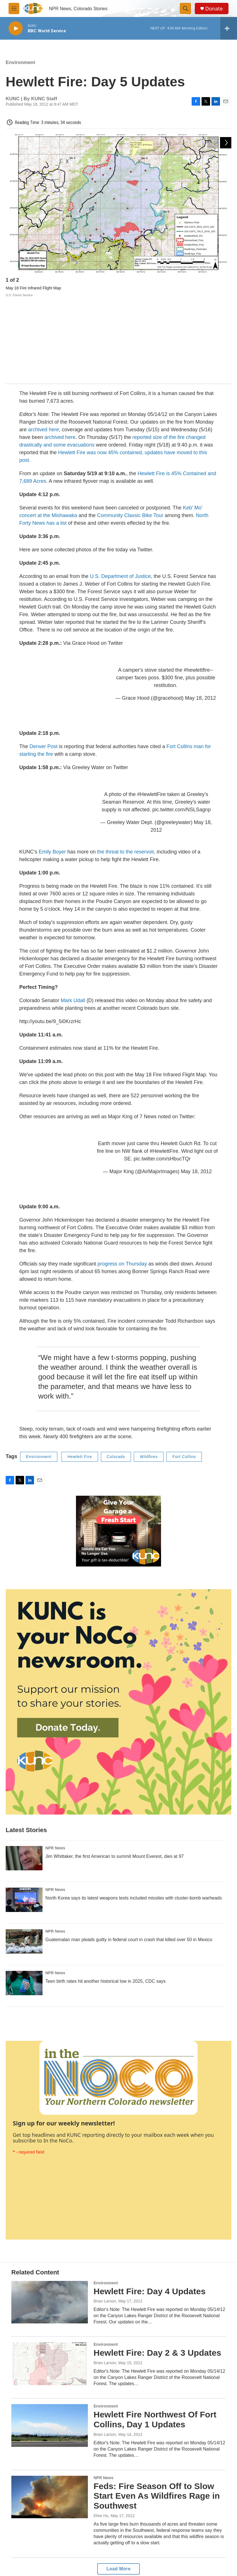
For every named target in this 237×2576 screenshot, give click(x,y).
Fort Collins (184, 1373)
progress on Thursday (122, 1180)
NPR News (55, 1764)
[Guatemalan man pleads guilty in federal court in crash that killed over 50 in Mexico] (24, 1857)
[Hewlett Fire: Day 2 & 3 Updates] (49, 2280)
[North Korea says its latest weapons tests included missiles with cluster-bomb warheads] (24, 1816)
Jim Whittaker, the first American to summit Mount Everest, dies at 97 (114, 1772)
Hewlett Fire (79, 1373)
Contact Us (192, 2537)
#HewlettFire (151, 710)
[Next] (225, 281)
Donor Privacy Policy (153, 2550)
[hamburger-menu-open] (14, 8)
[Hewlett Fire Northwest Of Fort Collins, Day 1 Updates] (49, 2341)
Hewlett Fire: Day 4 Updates (150, 2207)
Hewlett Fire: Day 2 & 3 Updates (157, 2269)
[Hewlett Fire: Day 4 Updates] (49, 2218)
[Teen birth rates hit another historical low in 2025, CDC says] (24, 1899)
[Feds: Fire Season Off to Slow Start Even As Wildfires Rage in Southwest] (49, 2413)
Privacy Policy (147, 2537)
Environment (20, 62)
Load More (118, 2484)
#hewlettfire (197, 586)
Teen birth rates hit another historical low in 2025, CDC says (105, 1897)
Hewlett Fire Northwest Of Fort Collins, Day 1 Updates (155, 2335)
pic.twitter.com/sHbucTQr (162, 1074)
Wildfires (149, 1373)
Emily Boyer (52, 768)
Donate (214, 9)
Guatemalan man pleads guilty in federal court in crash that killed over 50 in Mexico (128, 1855)
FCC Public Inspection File (154, 2523)
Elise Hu (101, 2431)
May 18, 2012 (200, 614)
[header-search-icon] (185, 8)
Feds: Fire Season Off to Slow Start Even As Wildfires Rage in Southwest (157, 2411)
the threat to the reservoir (125, 768)
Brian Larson (105, 2217)
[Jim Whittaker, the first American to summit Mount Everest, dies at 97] (24, 1774)
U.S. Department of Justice (120, 492)
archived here (43, 345)
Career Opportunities (105, 2548)
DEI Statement (100, 2560)
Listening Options (102, 2535)
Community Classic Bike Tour (130, 431)
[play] (15, 28)
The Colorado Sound (201, 2550)
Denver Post (43, 662)
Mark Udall (73, 916)
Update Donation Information (198, 2523)
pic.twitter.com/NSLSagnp (181, 725)
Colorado (116, 1373)
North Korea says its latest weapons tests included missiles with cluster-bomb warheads (133, 1813)
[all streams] (228, 28)
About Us (95, 2522)
